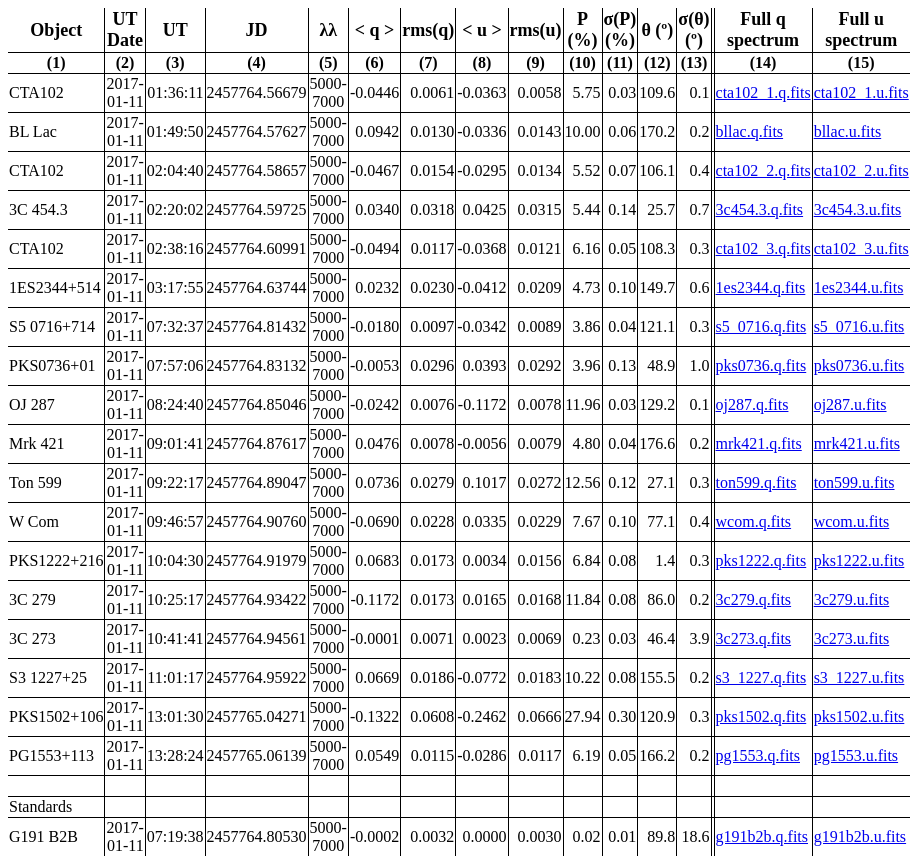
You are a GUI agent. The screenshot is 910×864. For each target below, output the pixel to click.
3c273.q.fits (754, 638)
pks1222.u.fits (859, 560)
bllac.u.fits (848, 131)
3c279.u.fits (852, 599)
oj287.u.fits (850, 404)
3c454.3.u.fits (858, 209)
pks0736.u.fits (859, 365)
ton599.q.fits (756, 482)
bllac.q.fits (750, 131)
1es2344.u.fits (859, 287)
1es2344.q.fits (761, 287)
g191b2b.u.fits (860, 836)
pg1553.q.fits (758, 755)
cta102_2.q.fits (763, 170)
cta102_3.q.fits (763, 248)
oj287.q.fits (752, 404)
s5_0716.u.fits (859, 326)
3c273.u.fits (852, 638)
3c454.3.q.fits (760, 209)
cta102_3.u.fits (861, 248)
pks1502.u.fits (859, 716)
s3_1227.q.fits (761, 677)
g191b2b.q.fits (762, 836)
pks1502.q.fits (761, 716)
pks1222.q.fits (761, 560)
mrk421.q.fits (759, 443)
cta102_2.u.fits (861, 170)
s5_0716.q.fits (761, 326)
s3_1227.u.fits (859, 677)
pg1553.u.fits (856, 755)
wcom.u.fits (852, 521)
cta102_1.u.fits (861, 92)
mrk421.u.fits (857, 443)
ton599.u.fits (854, 482)
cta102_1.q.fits (763, 92)
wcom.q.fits (754, 521)
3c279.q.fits (754, 599)
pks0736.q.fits (761, 365)
